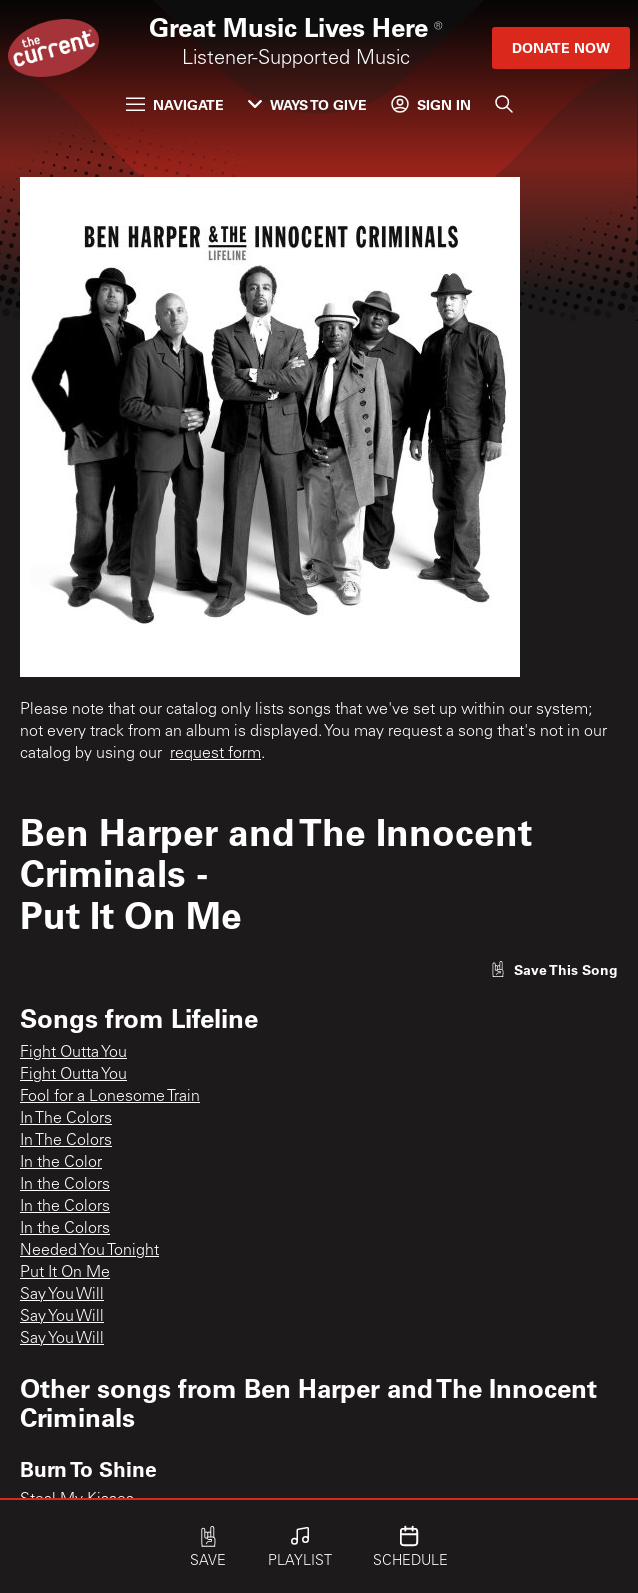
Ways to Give (307, 104)
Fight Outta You (73, 1053)
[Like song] (554, 969)
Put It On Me (65, 1273)
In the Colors (65, 1185)
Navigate (175, 104)
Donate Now (561, 47)
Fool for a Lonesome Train (110, 1097)
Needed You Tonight (89, 1251)
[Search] (504, 104)
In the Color (61, 1163)
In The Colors (66, 1119)
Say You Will (62, 1295)
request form (215, 754)
